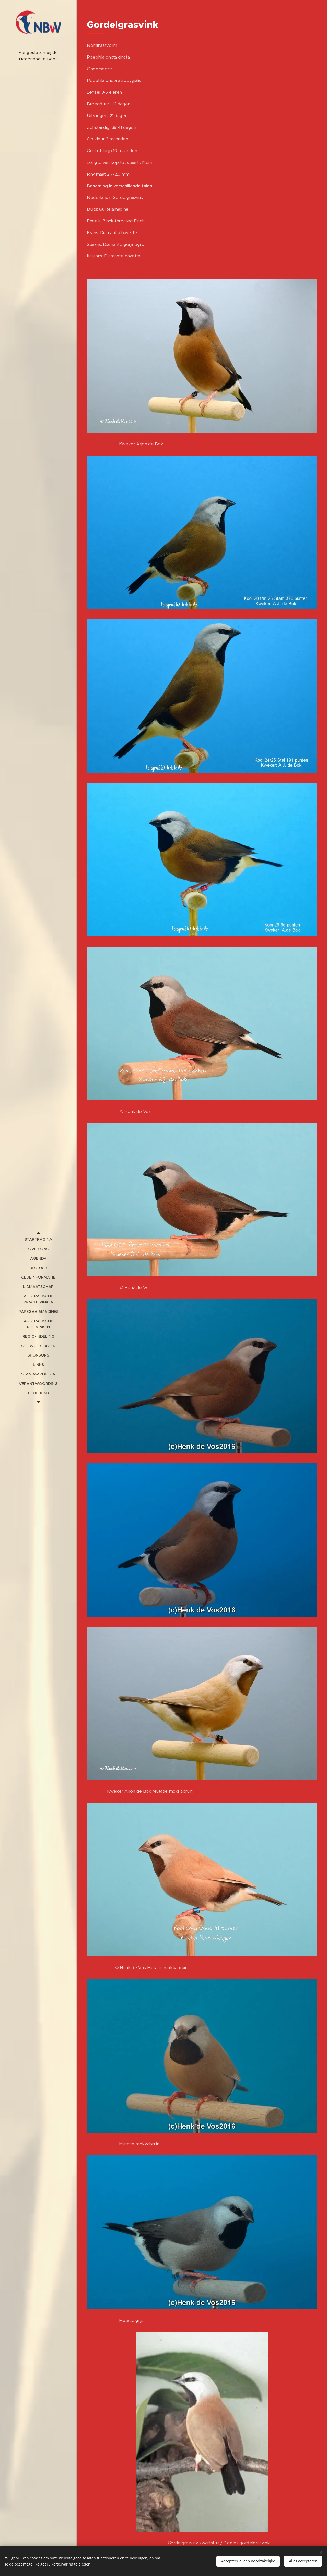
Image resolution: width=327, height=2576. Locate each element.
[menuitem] (38, 1239)
